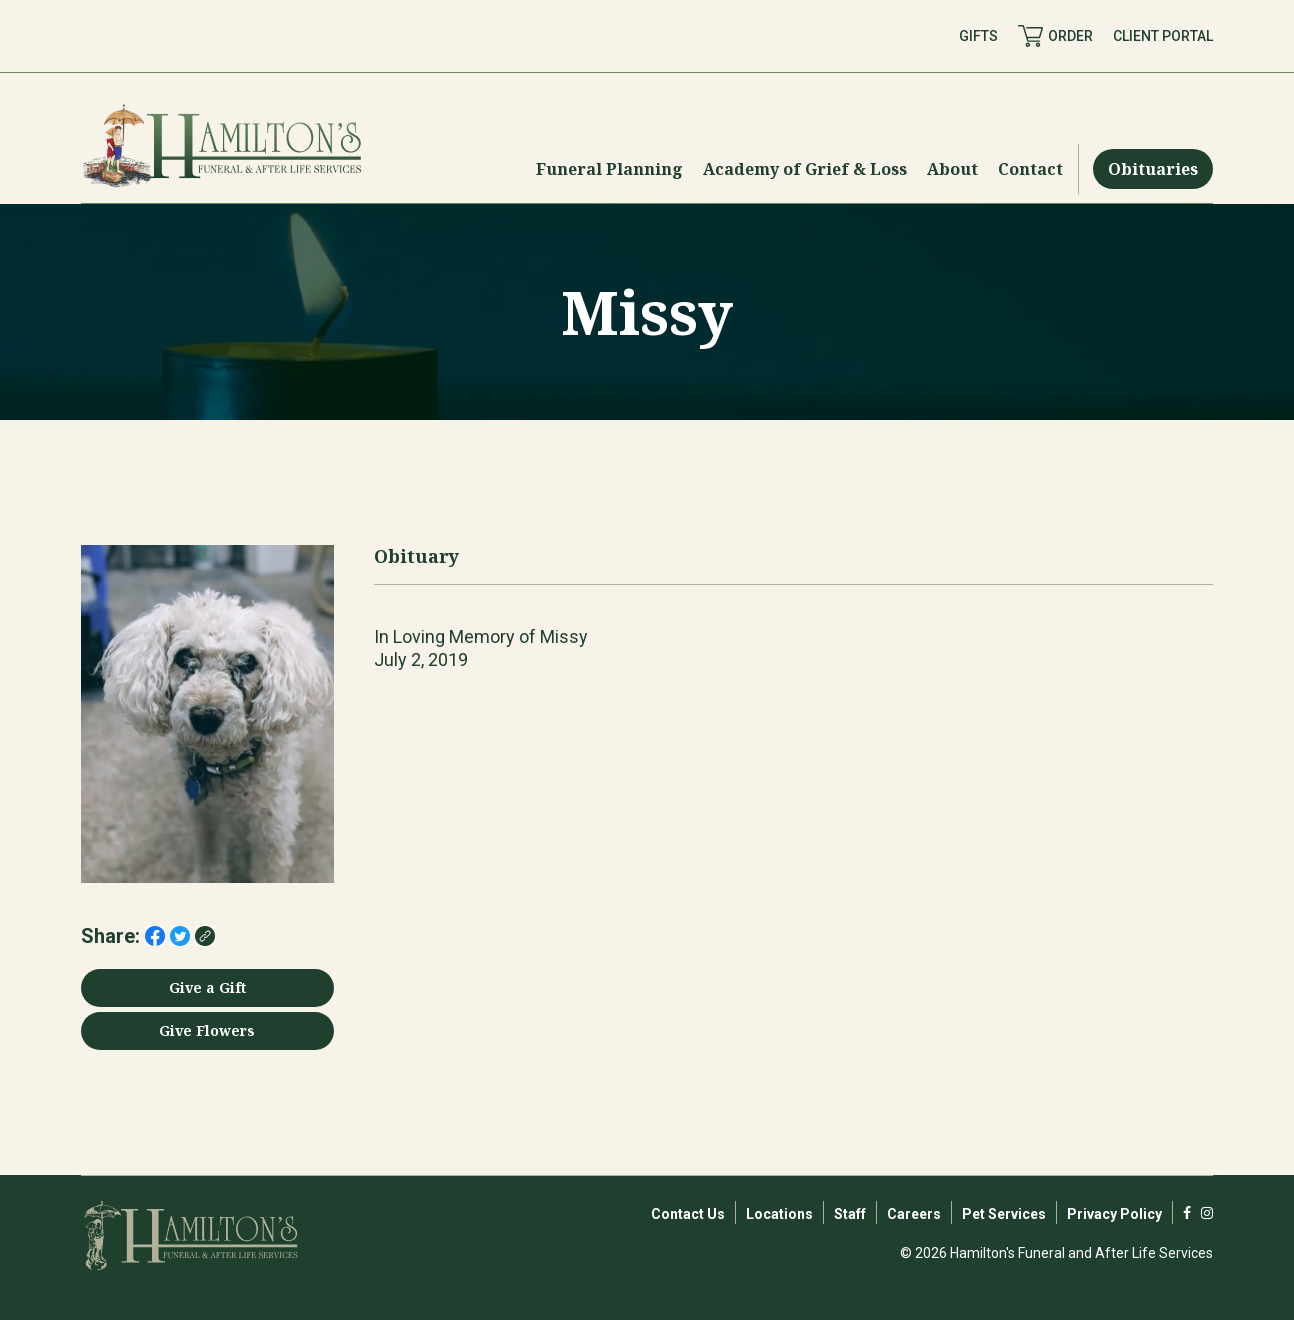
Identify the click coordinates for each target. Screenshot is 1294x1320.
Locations (779, 1214)
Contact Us (688, 1214)
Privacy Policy (1114, 1214)
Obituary (416, 556)
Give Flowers (207, 1030)
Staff (850, 1214)
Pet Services (1004, 1214)
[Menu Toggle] (609, 169)
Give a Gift (207, 987)
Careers (914, 1214)
